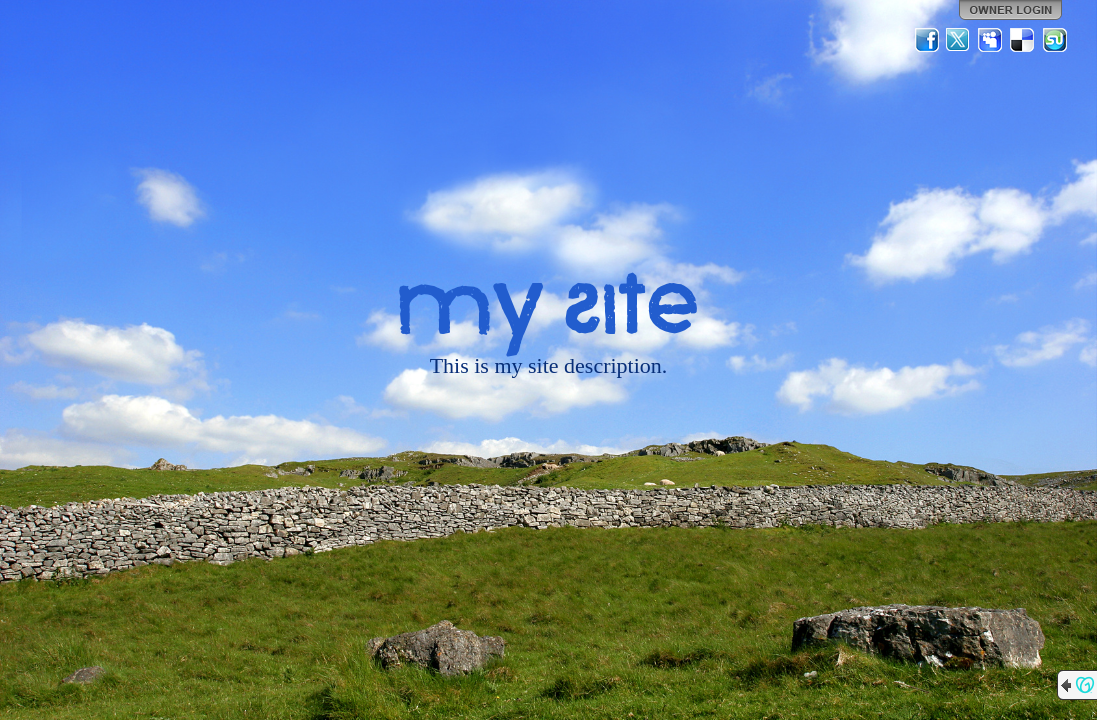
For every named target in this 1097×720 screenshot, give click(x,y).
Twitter (959, 40)
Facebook (927, 40)
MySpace (991, 40)
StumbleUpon (1055, 40)
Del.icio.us (1023, 40)
